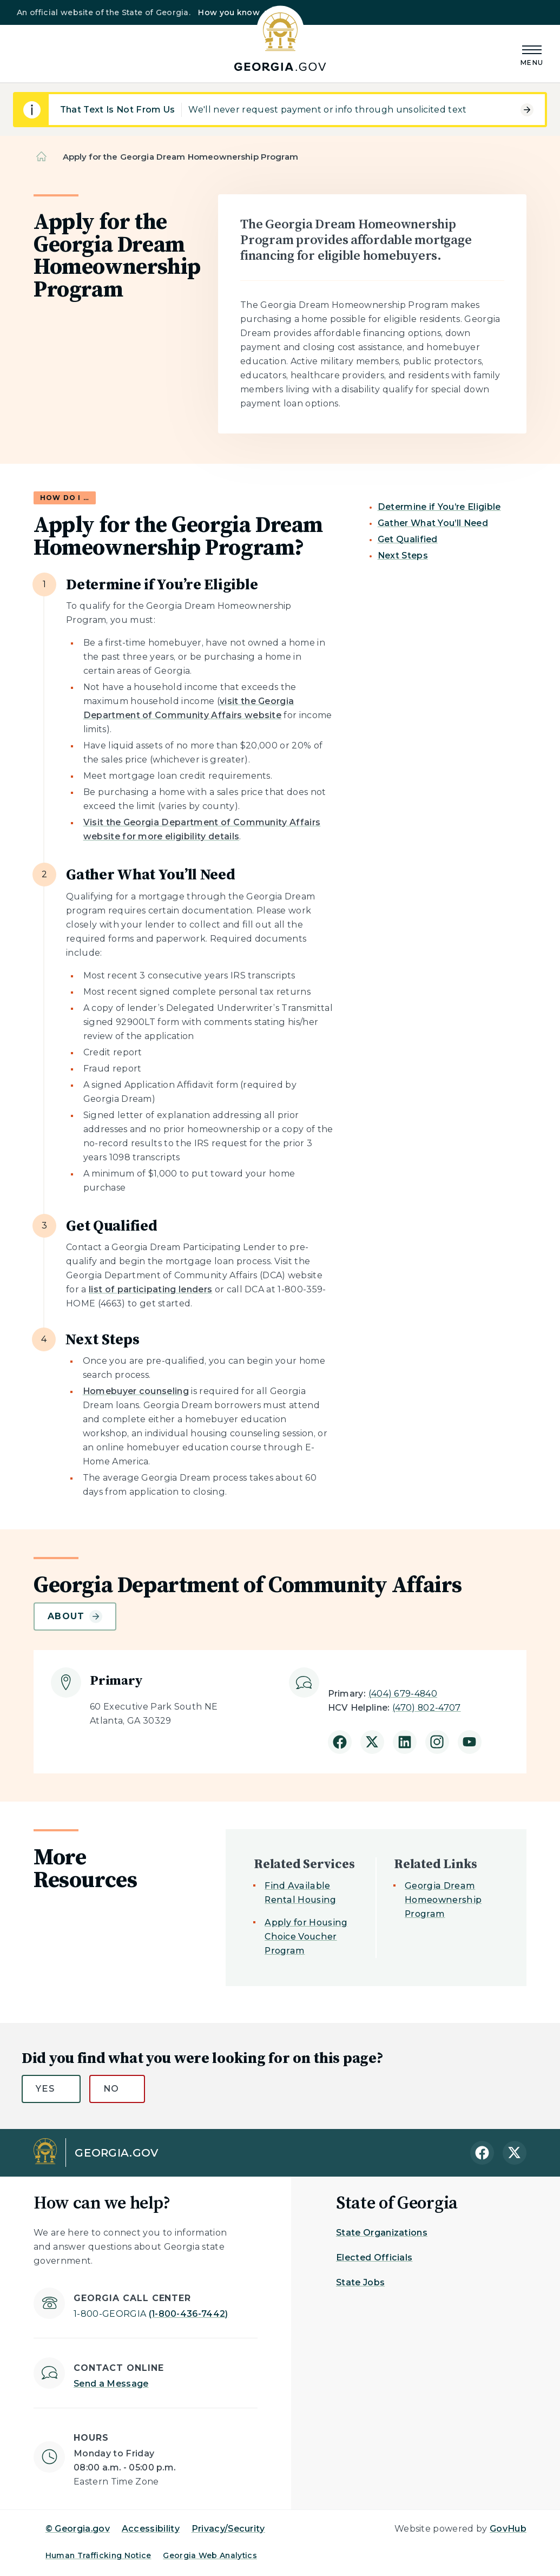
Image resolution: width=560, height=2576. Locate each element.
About (75, 1616)
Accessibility (151, 2529)
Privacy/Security (228, 2529)
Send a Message (111, 2383)
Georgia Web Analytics (210, 2555)
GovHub (508, 2529)
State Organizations (381, 2232)
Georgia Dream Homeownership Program (443, 1900)
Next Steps (403, 555)
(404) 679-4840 (402, 1693)
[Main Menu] (532, 54)
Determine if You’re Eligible (439, 507)
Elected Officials (374, 2257)
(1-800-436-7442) (151, 2314)
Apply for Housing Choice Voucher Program (306, 1936)
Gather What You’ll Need (433, 523)
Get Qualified (408, 539)
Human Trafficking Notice (98, 2555)
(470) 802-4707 (426, 1708)
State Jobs (360, 2282)
